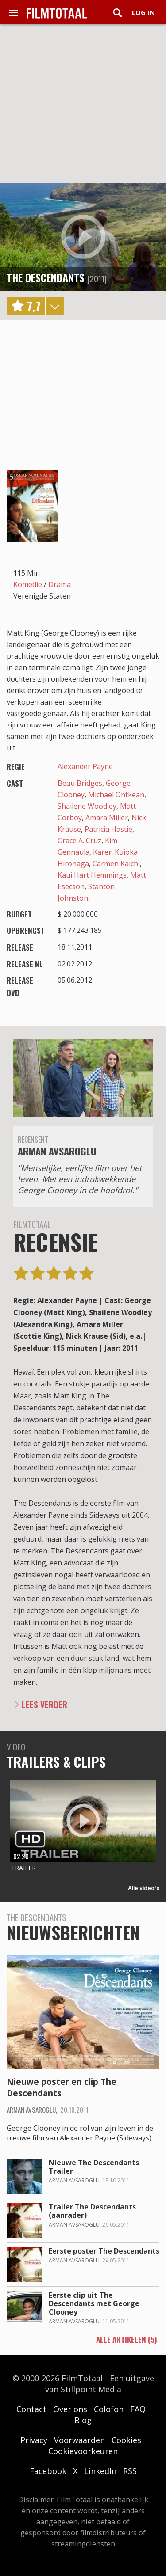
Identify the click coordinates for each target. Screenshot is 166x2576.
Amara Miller (106, 817)
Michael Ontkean (116, 794)
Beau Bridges (80, 783)
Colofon (109, 2409)
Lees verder (44, 1704)
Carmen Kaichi (116, 863)
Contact (31, 2409)
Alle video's (143, 1888)
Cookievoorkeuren (83, 2451)
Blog (83, 2420)
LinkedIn (100, 2471)
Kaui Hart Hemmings (92, 875)
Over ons (70, 2409)
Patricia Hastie (108, 829)
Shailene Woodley (87, 806)
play (83, 236)
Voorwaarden (79, 2440)
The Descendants (46, 277)
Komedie (27, 584)
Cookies (126, 2440)
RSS (130, 2471)
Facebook (48, 2471)
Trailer (23, 1868)
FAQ (138, 2409)
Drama (59, 584)
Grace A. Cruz (79, 840)
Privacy (33, 2440)
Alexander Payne (85, 766)
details (54, 306)
